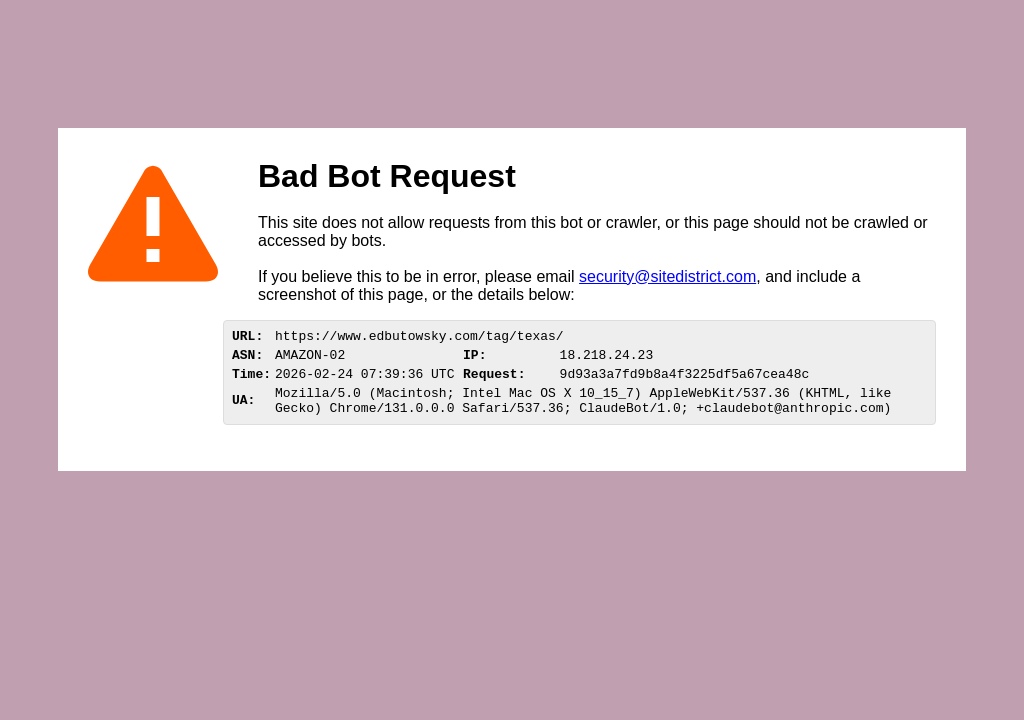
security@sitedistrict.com (667, 276)
